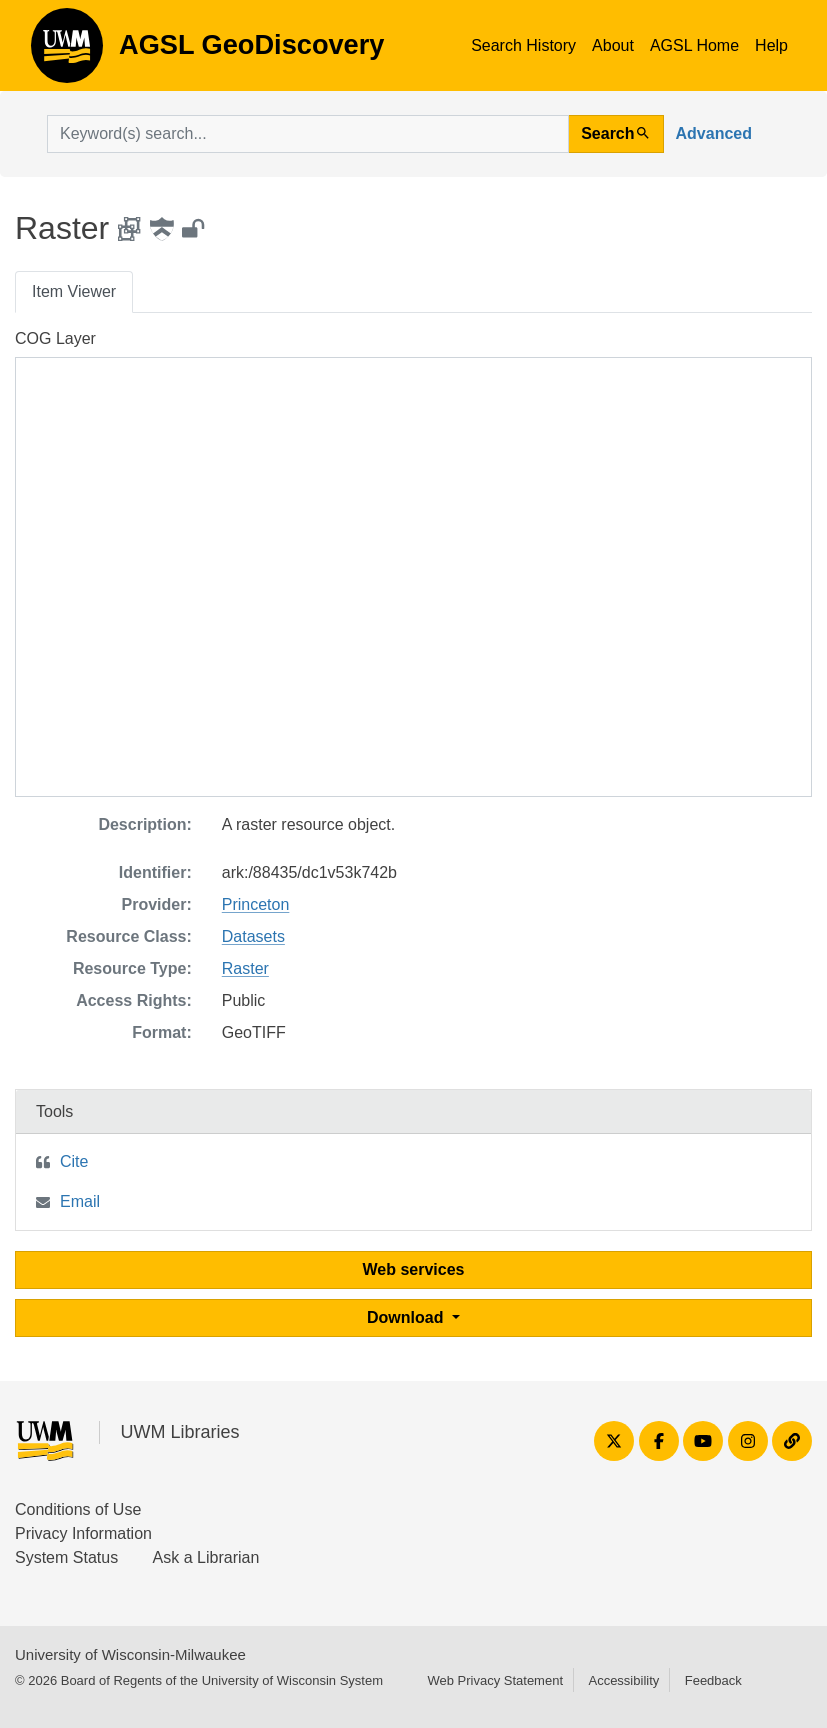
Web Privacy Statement (495, 1680)
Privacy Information (83, 1533)
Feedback (713, 1680)
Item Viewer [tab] (74, 291)
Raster (245, 968)
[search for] (308, 134)
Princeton (256, 904)
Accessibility (623, 1680)
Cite (74, 1161)
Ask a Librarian (206, 1557)
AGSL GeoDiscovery (67, 52)
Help (771, 45)
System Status (66, 1557)
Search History (523, 45)
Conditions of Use (78, 1509)
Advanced (714, 133)
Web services (414, 1269)
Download (407, 1317)
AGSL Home (694, 45)
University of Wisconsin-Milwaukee (130, 1654)
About (613, 45)
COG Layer (55, 338)
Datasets (253, 936)
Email (80, 1201)
